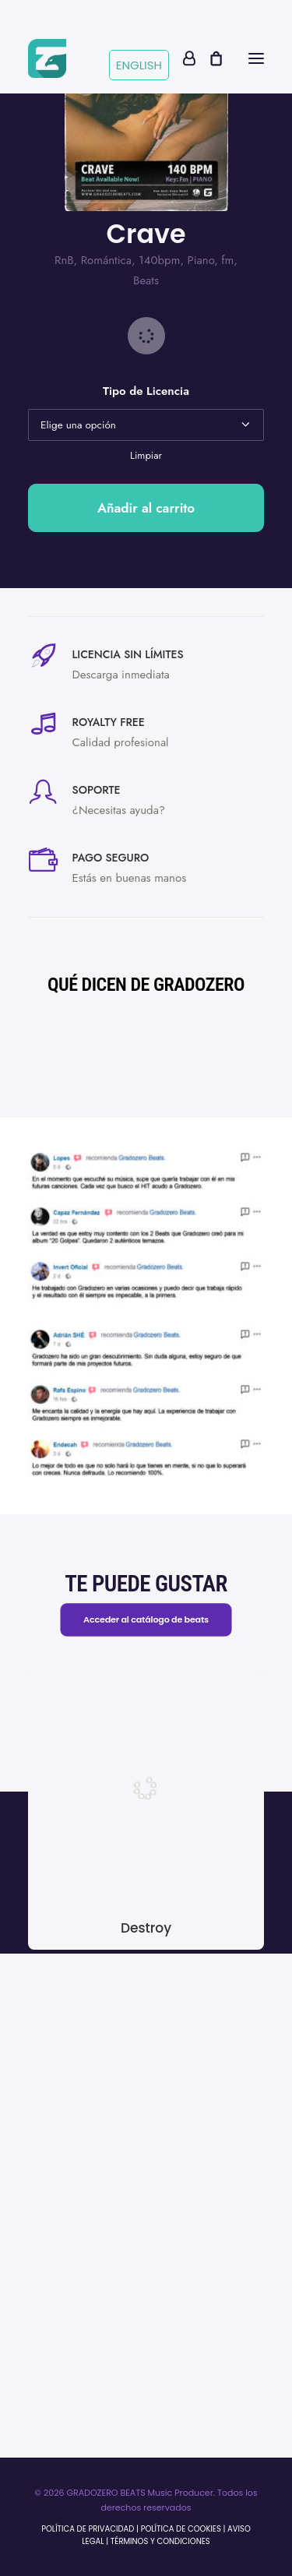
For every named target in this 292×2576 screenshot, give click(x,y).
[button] (256, 58)
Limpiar (146, 455)
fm (227, 260)
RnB (64, 260)
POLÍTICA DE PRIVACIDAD (87, 2529)
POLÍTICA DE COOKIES (181, 2529)
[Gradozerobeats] (47, 58)
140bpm (159, 260)
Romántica (106, 260)
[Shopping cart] (209, 58)
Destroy (146, 1928)
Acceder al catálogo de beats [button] (146, 1619)
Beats (146, 280)
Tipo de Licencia (146, 391)
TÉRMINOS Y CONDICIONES (160, 2541)
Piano (201, 260)
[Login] (182, 58)
